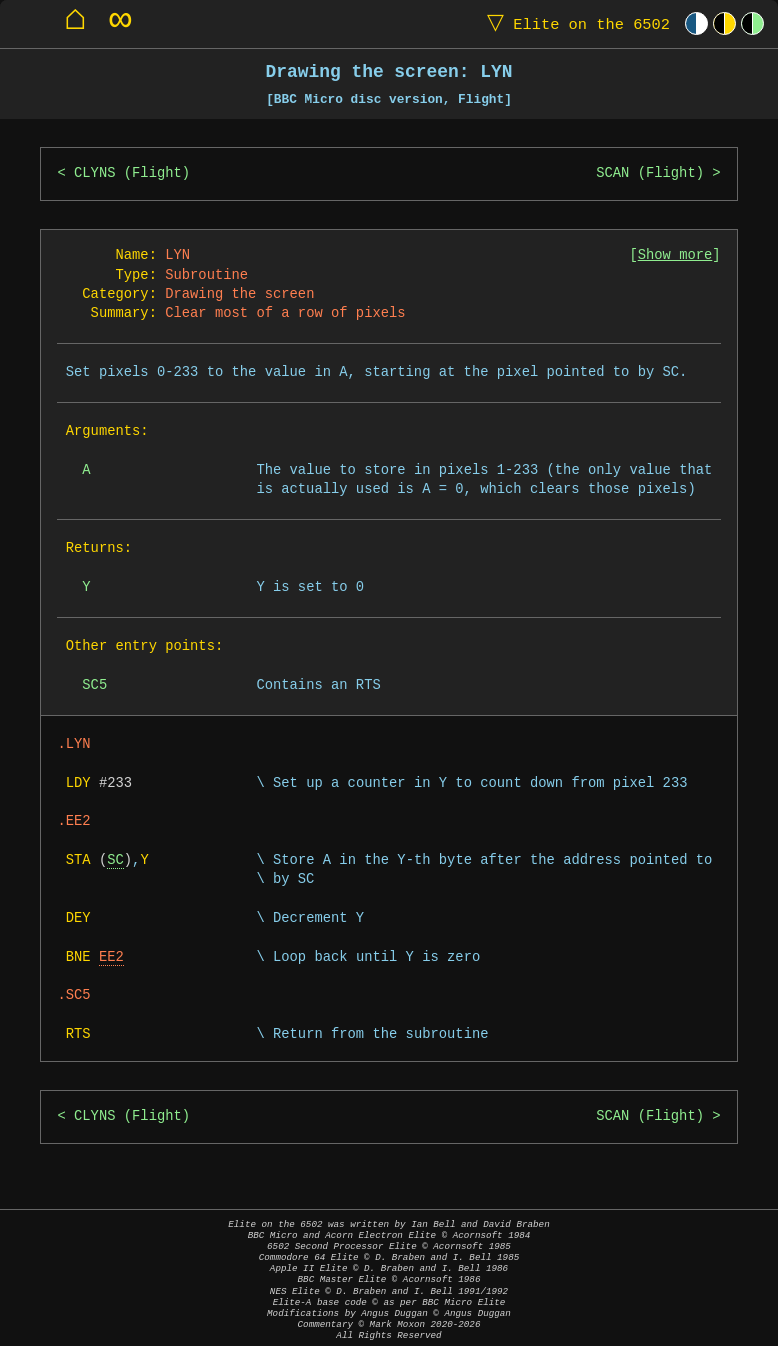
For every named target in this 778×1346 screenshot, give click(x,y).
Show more (675, 255)
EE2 (111, 957)
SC (115, 860)
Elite (574, 23)
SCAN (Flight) (650, 173)
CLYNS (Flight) (132, 173)
